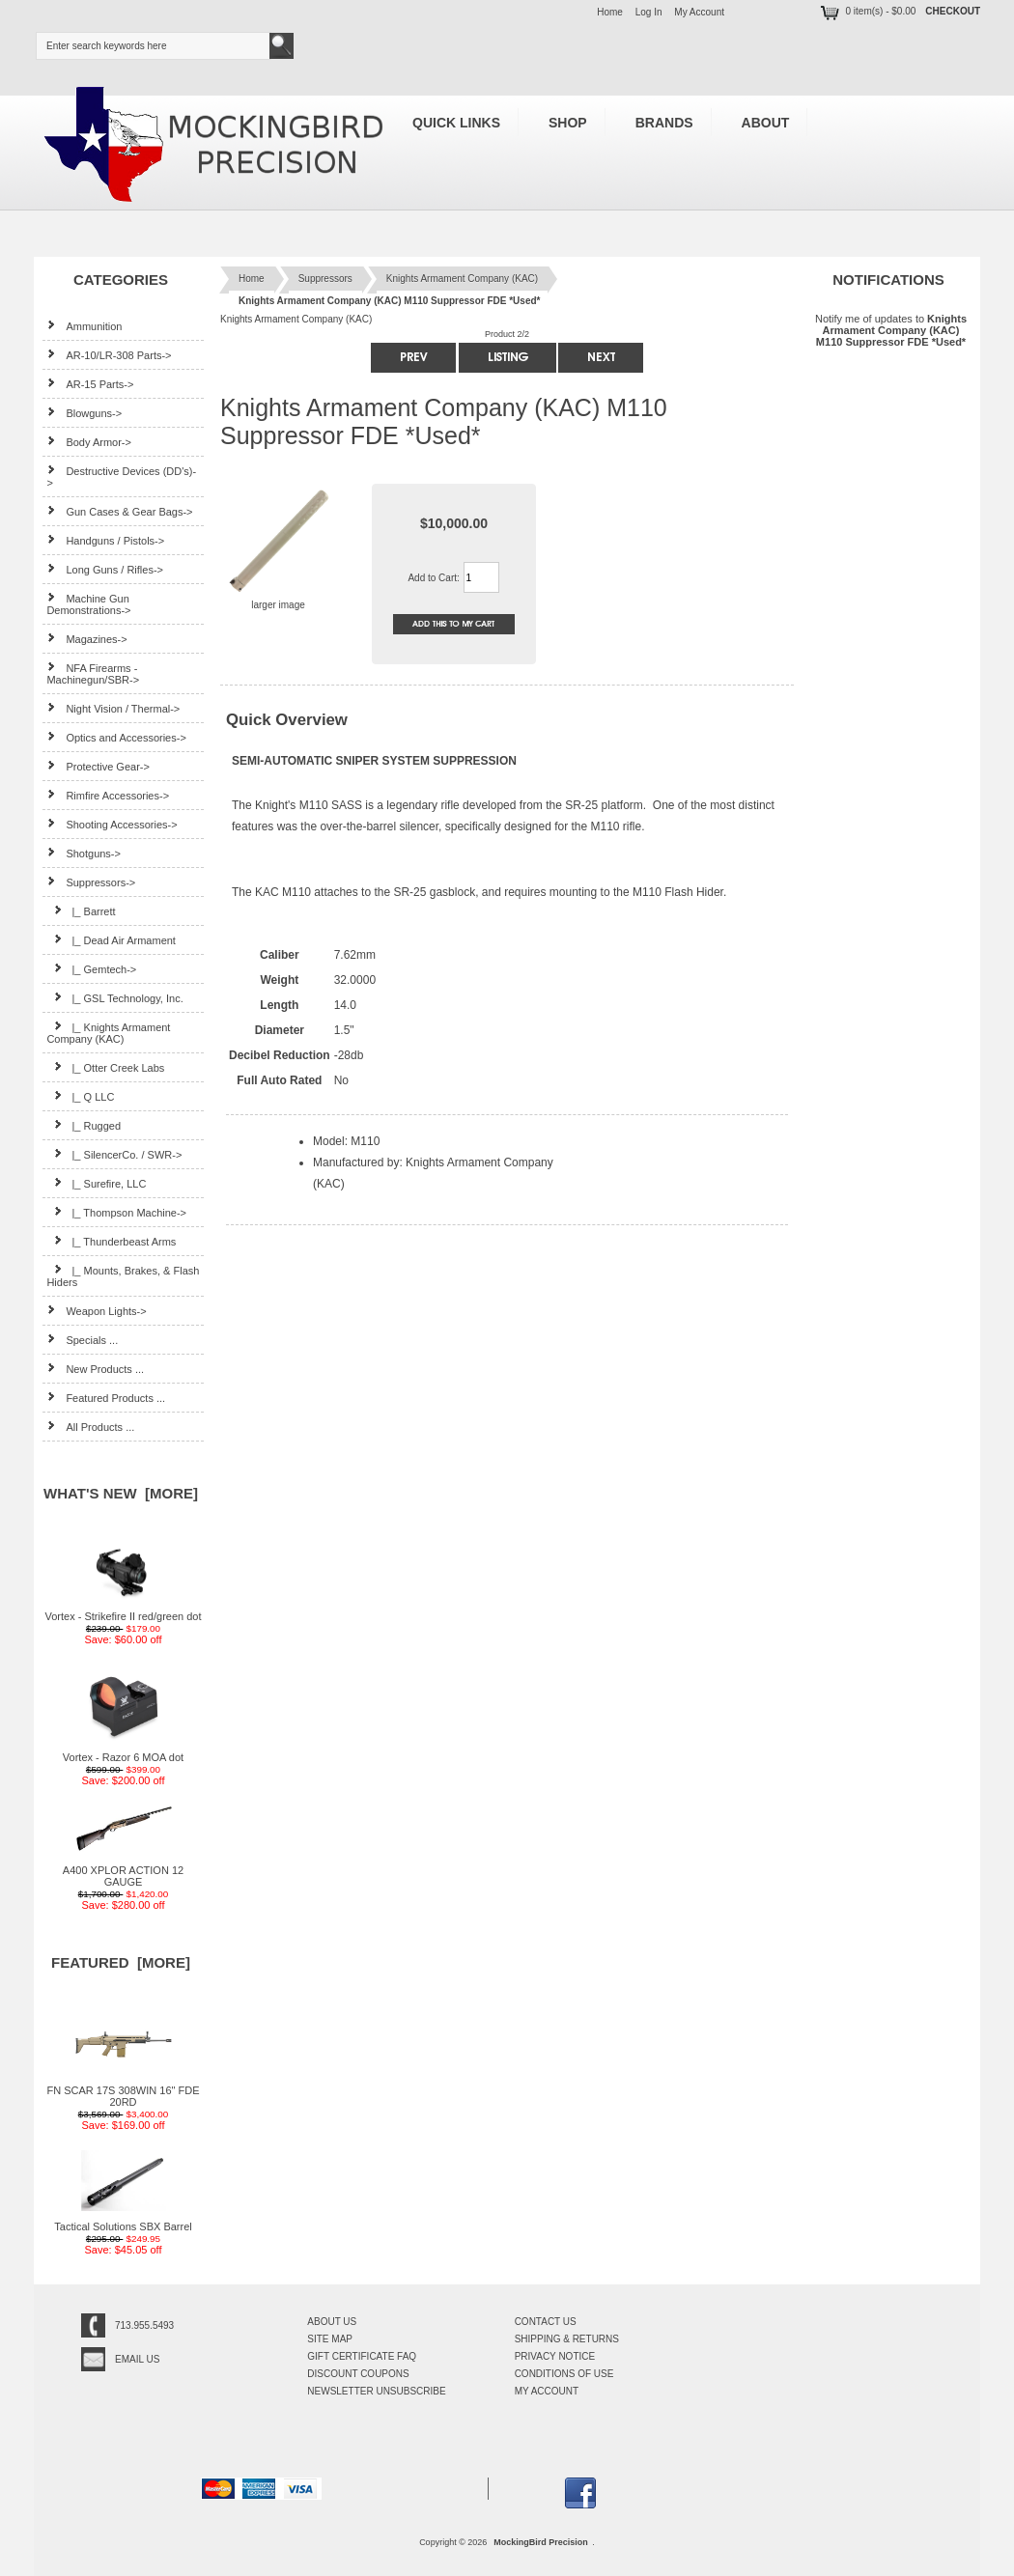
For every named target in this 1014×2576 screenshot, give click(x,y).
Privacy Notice (555, 2356)
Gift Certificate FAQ (361, 2356)
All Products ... (90, 1426)
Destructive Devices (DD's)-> (121, 476)
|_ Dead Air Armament (111, 940)
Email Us (137, 2359)
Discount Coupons (357, 2373)
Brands (664, 122)
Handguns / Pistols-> (105, 540)
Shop (568, 122)
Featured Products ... (105, 1397)
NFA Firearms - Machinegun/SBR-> (92, 673)
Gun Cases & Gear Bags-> (119, 511)
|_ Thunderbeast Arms (111, 1241)
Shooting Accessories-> (111, 824)
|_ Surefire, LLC (96, 1183)
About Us (331, 2321)
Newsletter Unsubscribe (376, 2391)
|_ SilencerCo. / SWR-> (114, 1154)
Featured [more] (120, 1962)
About (766, 122)
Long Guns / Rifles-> (104, 569)
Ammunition (84, 326)
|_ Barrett (80, 911)
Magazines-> (86, 638)
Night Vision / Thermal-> (113, 708)
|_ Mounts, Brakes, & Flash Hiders (122, 1276)
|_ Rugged (83, 1125)
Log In (648, 12)
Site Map (329, 2339)
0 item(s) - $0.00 (866, 11)
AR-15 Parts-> (89, 384)
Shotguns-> (83, 853)
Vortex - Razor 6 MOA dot (123, 1752)
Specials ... (82, 1339)
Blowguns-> (84, 412)
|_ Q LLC (80, 1096)
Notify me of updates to (891, 330)
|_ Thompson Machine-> (116, 1212)
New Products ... (95, 1368)
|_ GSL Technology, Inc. (114, 998)
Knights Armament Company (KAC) (462, 278)
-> (90, 882)
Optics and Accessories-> (115, 737)
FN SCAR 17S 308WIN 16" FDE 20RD (123, 2091)
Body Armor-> (88, 441)
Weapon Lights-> (96, 1310)
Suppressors (325, 278)
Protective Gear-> (98, 766)
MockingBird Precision (540, 2542)
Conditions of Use (564, 2373)
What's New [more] (120, 1493)
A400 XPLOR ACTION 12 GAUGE (123, 1871)
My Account (699, 12)
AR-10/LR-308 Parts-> (108, 355)
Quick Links (456, 122)
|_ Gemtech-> (91, 969)
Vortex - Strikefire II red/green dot (122, 1611)
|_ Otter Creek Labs (105, 1067)
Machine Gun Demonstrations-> (88, 604)
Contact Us (546, 2321)
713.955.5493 (144, 2325)
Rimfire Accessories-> (107, 795)
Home (610, 12)
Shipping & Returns (567, 2339)
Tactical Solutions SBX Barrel (122, 2221)
